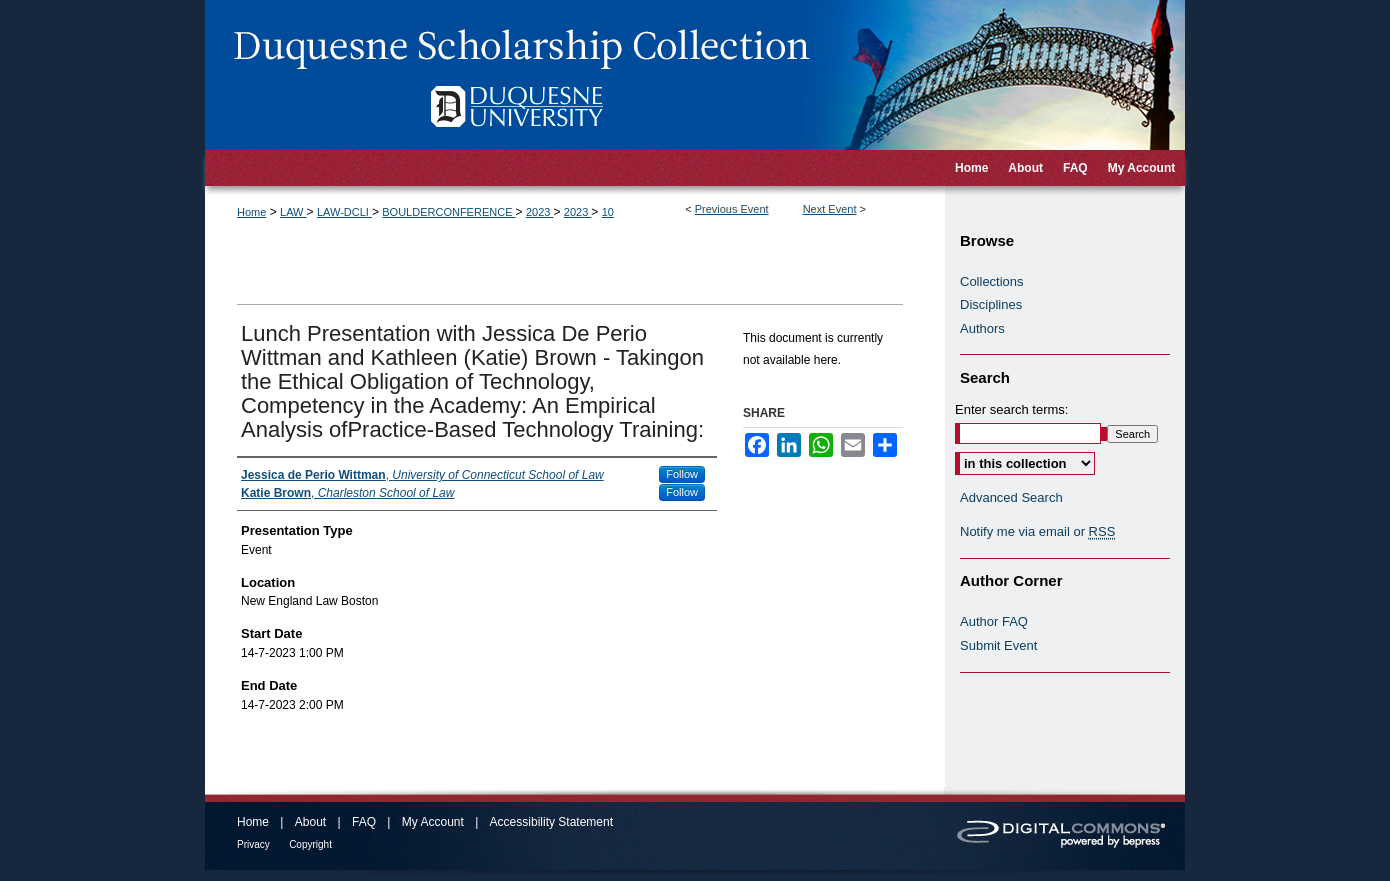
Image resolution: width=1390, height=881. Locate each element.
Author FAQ (994, 621)
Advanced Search (1011, 497)
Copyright (310, 844)
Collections (992, 281)
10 (608, 212)
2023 (540, 212)
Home (251, 212)
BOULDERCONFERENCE (448, 212)
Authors (982, 328)
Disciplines (991, 304)
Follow (682, 474)
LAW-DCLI (344, 212)
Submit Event (998, 645)
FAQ (364, 822)
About (310, 822)
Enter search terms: (1011, 409)
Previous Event (732, 209)
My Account (433, 822)
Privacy (253, 844)
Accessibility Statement (551, 822)
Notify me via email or (1037, 532)
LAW (293, 212)
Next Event (830, 209)
